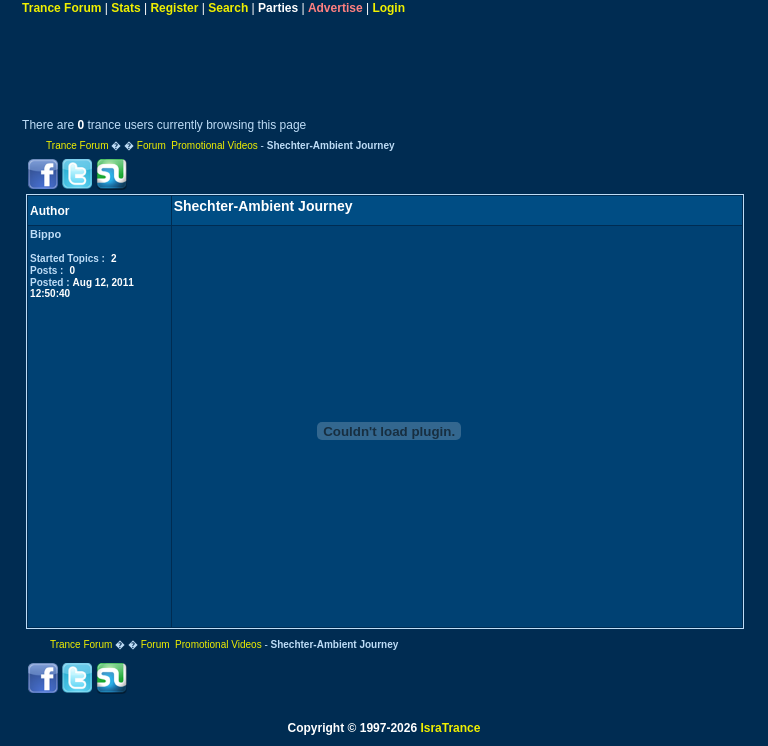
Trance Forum (61, 8)
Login (388, 8)
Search (228, 8)
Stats (125, 8)
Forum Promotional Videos (197, 145)
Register (174, 8)
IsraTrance (450, 728)
